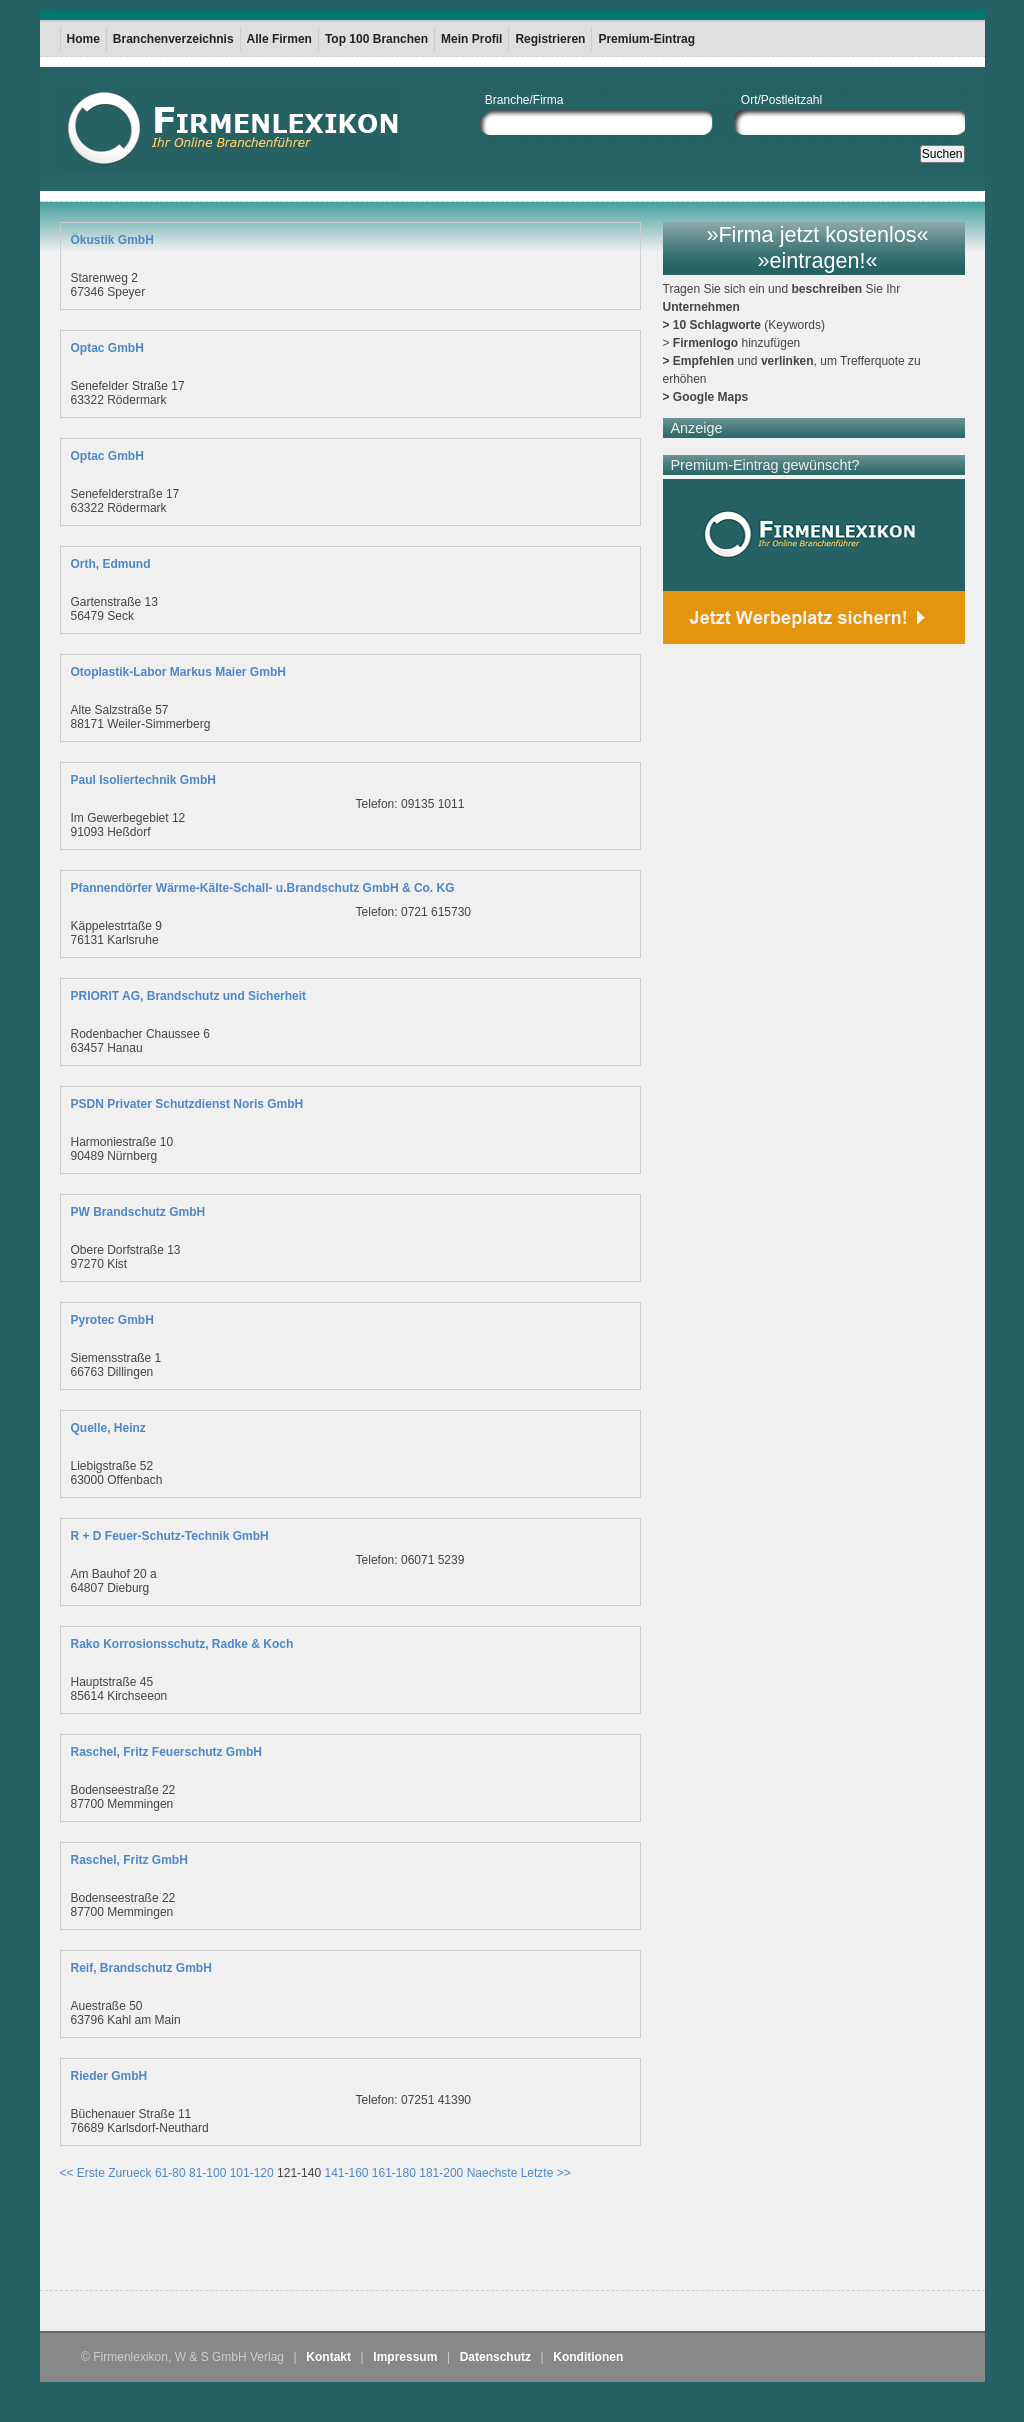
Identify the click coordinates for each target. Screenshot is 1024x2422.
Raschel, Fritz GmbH (129, 1860)
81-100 (207, 2173)
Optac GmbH (107, 348)
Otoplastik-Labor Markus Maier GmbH (178, 672)
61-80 (170, 2173)
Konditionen (588, 2357)
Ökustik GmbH (112, 240)
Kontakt (328, 2357)
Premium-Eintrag (646, 39)
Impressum (405, 2357)
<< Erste (82, 2173)
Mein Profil (471, 39)
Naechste (492, 2173)
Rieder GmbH (109, 2076)
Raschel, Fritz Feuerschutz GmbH (166, 1752)
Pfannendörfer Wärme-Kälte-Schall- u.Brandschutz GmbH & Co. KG (263, 888)
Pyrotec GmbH (112, 1320)
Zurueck (129, 2173)
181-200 (441, 2173)
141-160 (346, 2173)
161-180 (394, 2173)
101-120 (252, 2173)
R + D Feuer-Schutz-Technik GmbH (170, 1536)
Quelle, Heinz (108, 1428)
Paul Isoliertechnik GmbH (143, 780)
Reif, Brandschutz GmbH (141, 1968)
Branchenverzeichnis (173, 39)
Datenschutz (495, 2357)
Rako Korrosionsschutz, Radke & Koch (182, 1644)
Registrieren (550, 39)
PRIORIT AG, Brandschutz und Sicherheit (189, 996)
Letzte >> (546, 2173)
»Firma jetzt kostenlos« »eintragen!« (817, 247)
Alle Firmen (279, 39)
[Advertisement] (294, 2240)
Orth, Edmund (111, 564)
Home (83, 39)
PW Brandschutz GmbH (138, 1212)
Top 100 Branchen (376, 39)
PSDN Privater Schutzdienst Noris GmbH (187, 1104)
